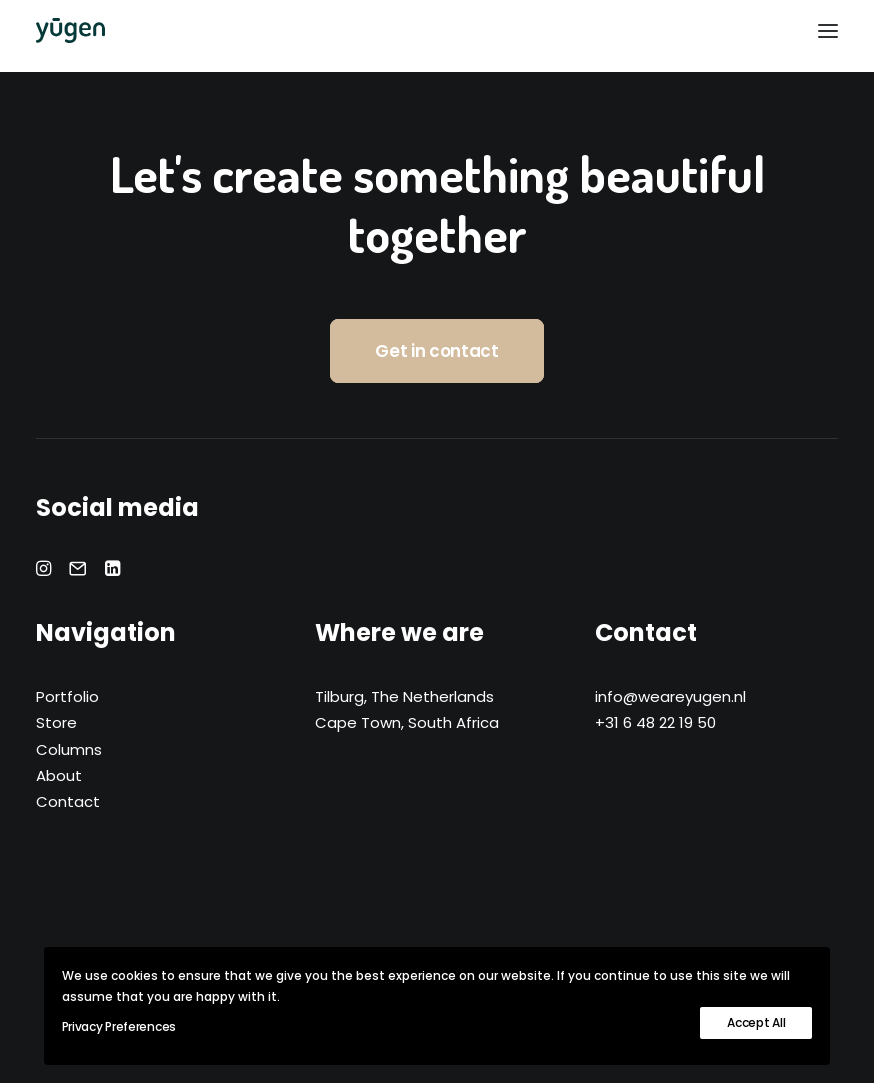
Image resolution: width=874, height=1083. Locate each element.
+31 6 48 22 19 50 (655, 722)
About (59, 775)
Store (56, 722)
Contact (68, 801)
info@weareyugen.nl (670, 696)
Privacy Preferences (119, 1026)
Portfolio (67, 696)
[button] (828, 30)
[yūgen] (70, 30)
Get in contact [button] (436, 351)
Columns (69, 749)
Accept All (756, 1022)
